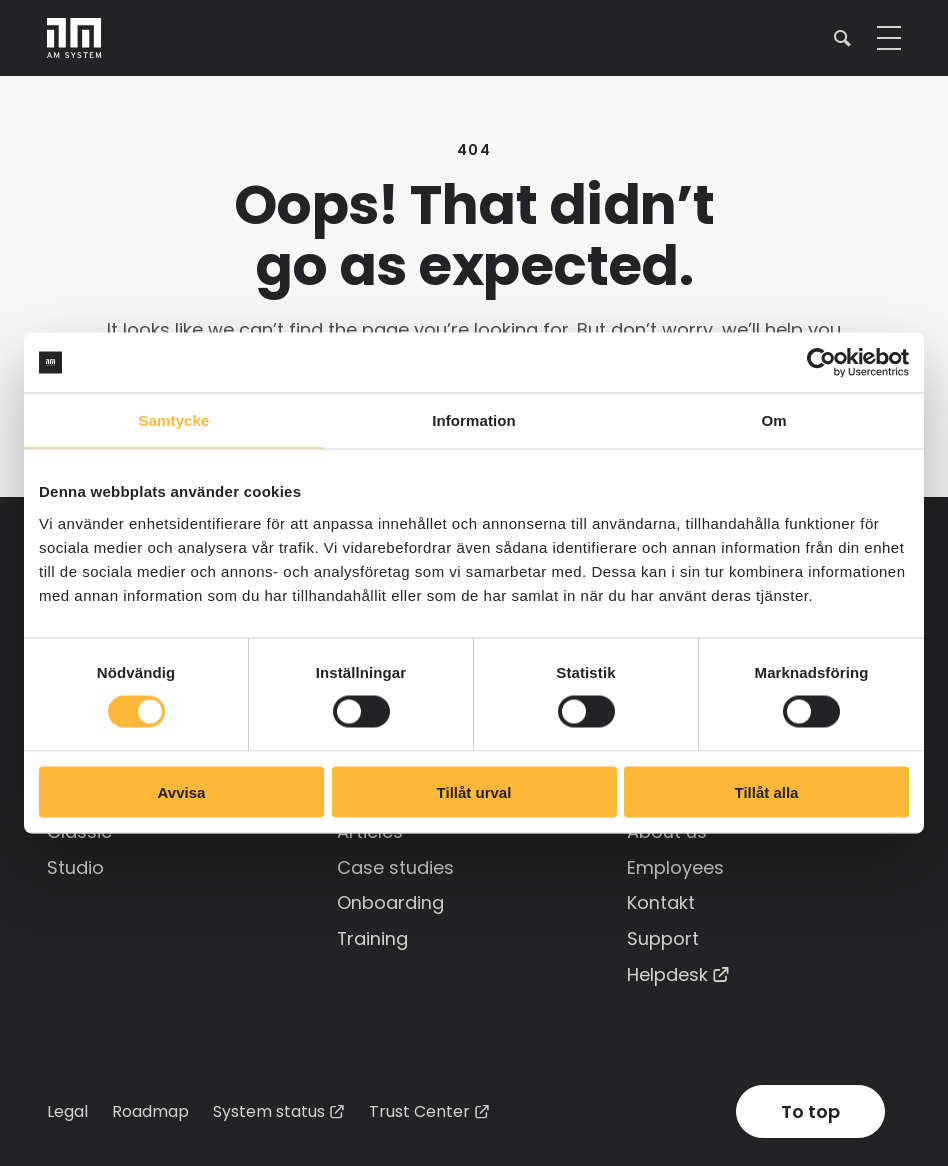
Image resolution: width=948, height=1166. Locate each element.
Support (663, 935)
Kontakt (661, 900)
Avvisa (182, 791)
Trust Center (419, 1107)
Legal (67, 1106)
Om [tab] (773, 420)
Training (373, 935)
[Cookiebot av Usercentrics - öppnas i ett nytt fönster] (821, 363)
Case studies (395, 865)
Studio (75, 865)
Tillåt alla (767, 791)
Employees (675, 865)
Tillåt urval (474, 791)
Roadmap (150, 1106)
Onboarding (390, 900)
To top (810, 1107)
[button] (842, 37)
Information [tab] (474, 420)
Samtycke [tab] (174, 420)
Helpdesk (667, 970)
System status (269, 1107)
